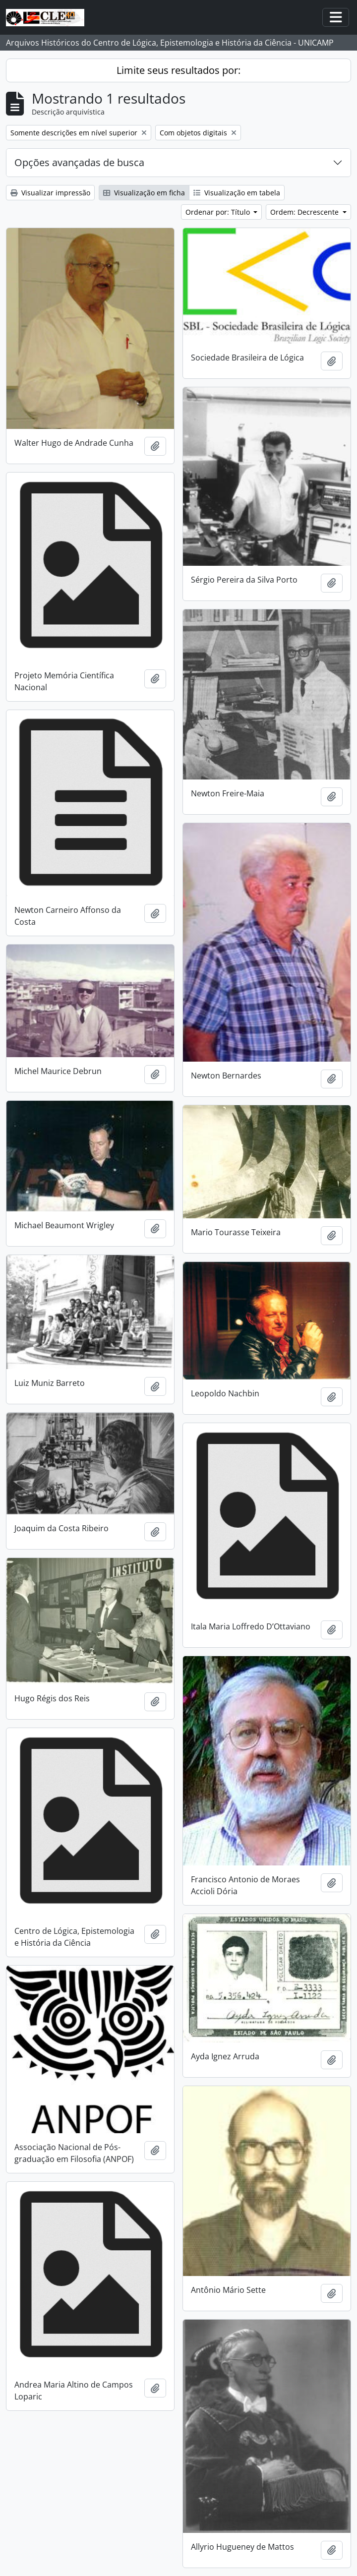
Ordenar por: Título (218, 212)
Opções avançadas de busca (79, 162)
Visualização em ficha (144, 192)
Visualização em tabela (236, 192)
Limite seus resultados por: (178, 70)
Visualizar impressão (50, 192)
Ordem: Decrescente (305, 212)
